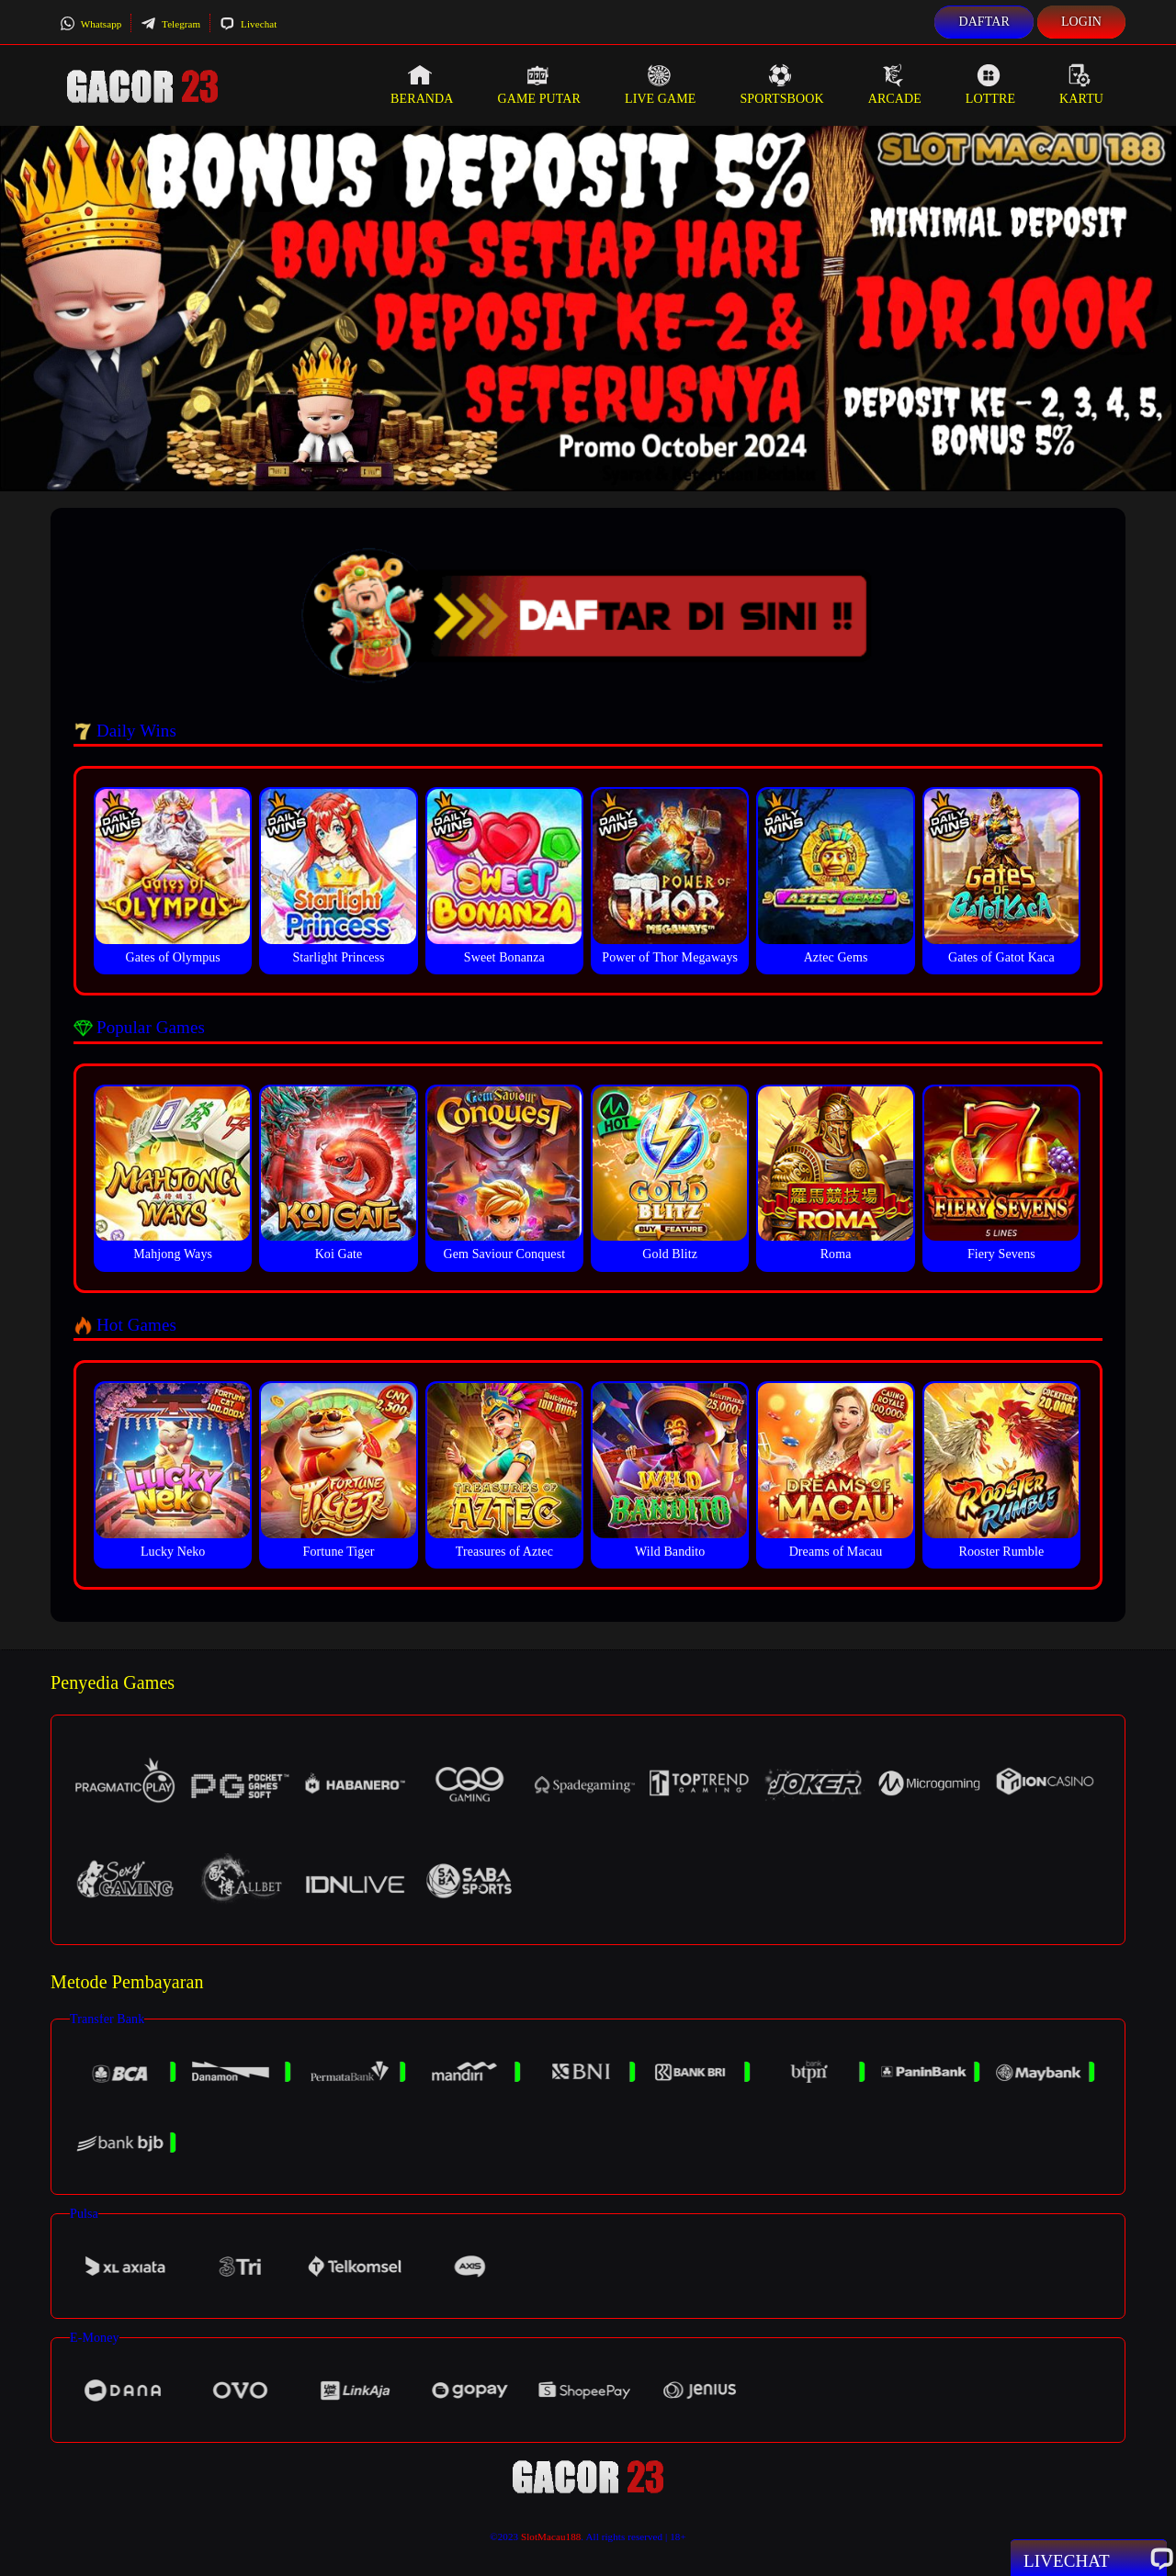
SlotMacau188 (551, 2536)
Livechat (248, 23)
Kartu (1081, 84)
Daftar (984, 21)
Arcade (895, 84)
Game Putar (539, 84)
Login (1081, 21)
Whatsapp (90, 23)
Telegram (170, 23)
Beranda (421, 84)
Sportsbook (781, 84)
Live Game (660, 84)
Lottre (990, 84)
